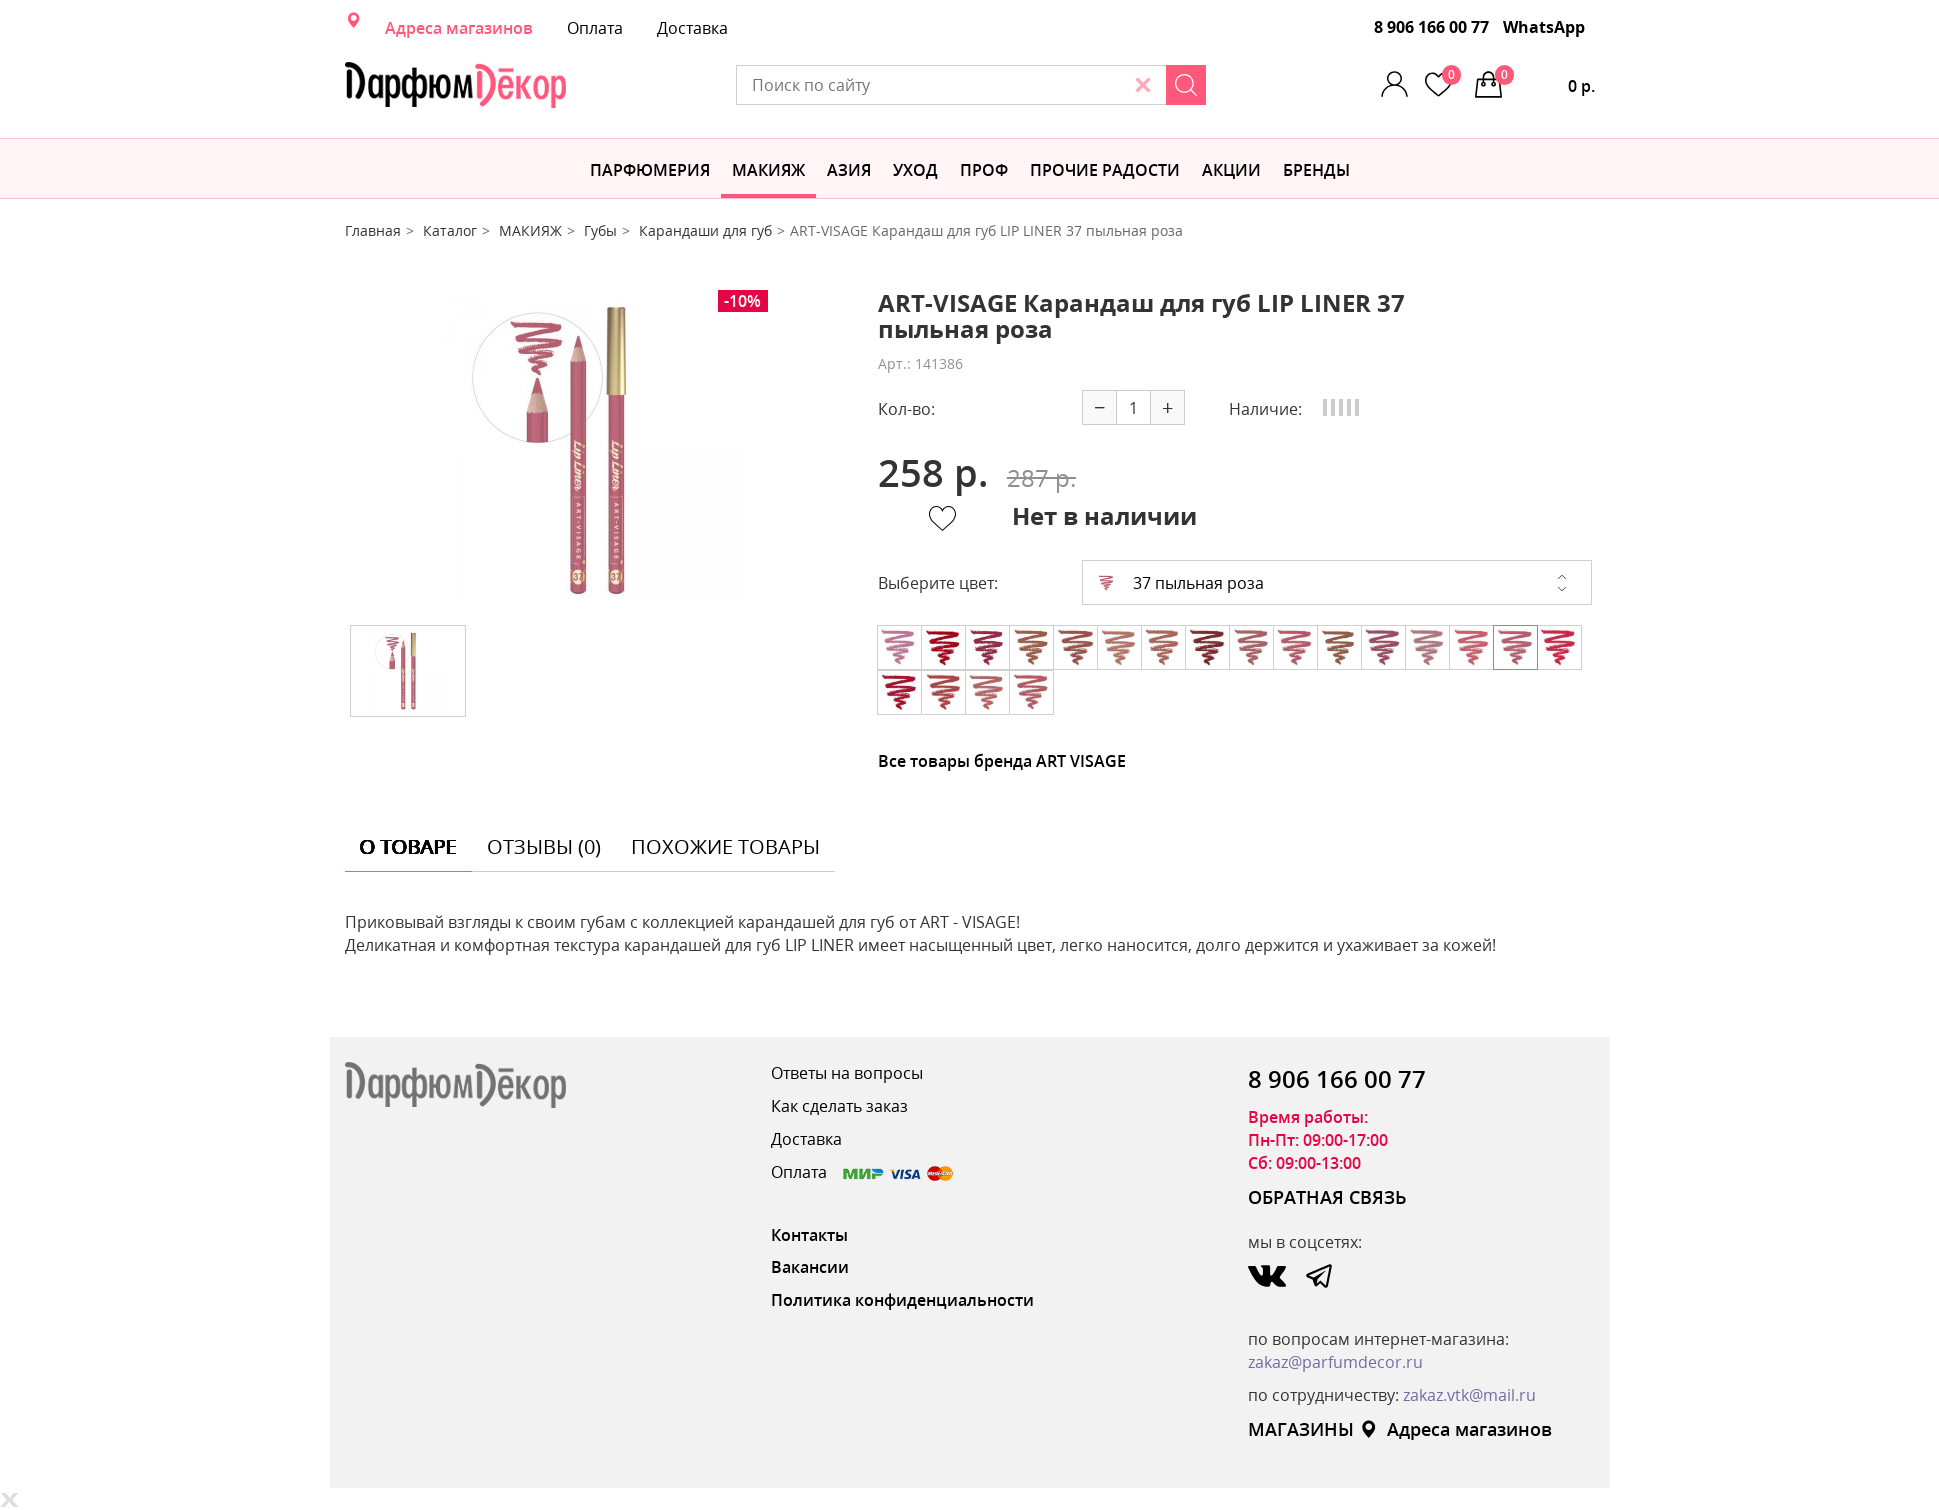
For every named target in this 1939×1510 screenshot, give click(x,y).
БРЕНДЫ (1316, 170)
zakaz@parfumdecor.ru (1335, 1362)
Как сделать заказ (839, 1106)
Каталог (450, 230)
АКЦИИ (1231, 170)
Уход (915, 170)
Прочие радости (1105, 170)
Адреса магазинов (459, 28)
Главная (373, 230)
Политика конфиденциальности (902, 1300)
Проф (984, 170)
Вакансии (810, 1267)
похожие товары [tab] (725, 846)
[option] (596, 450)
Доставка (692, 28)
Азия (849, 170)
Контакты (809, 1235)
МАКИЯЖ (768, 170)
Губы (600, 230)
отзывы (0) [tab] (544, 846)
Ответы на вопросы (847, 1073)
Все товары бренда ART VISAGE (1002, 761)
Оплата (595, 28)
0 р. (1545, 81)
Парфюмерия (650, 170)
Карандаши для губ (705, 230)
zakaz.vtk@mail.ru (1469, 1395)
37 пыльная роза (1181, 583)
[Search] (1186, 85)
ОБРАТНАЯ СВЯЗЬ (1327, 1197)
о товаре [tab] (408, 846)
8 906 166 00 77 (1431, 27)
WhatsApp (1544, 27)
